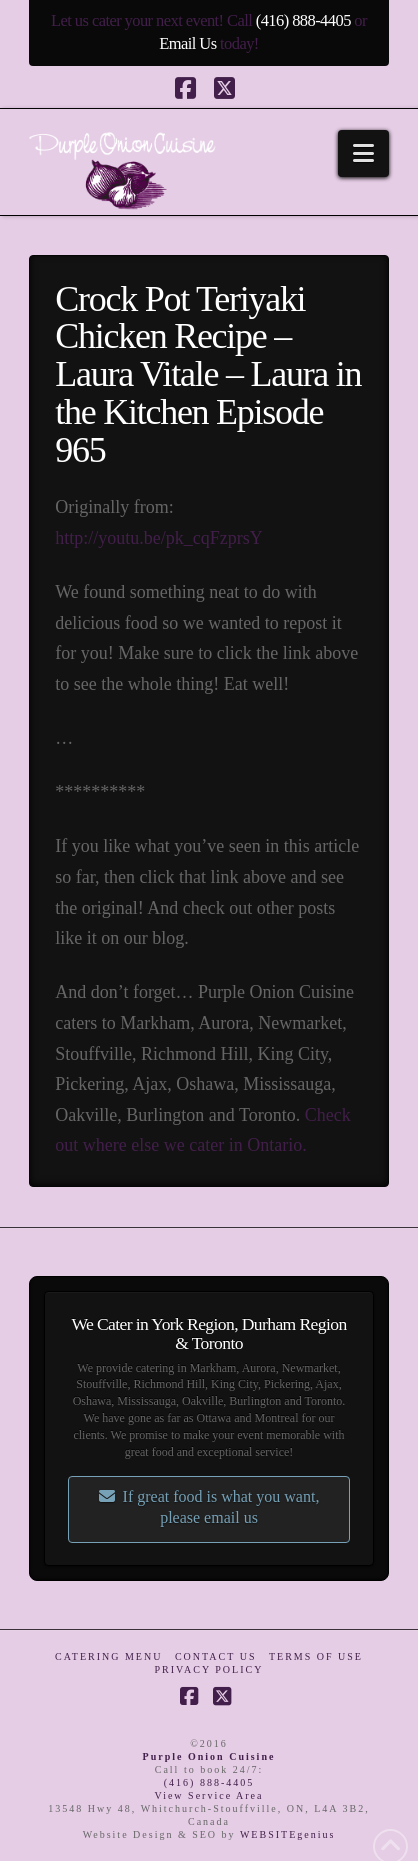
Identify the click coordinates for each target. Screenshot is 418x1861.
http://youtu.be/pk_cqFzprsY (158, 538)
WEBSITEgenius (287, 1834)
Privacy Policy (209, 1669)
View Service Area (209, 1795)
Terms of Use (316, 1656)
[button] (363, 153)
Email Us (187, 43)
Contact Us (216, 1656)
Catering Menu (108, 1656)
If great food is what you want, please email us (209, 1507)
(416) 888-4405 (303, 20)
